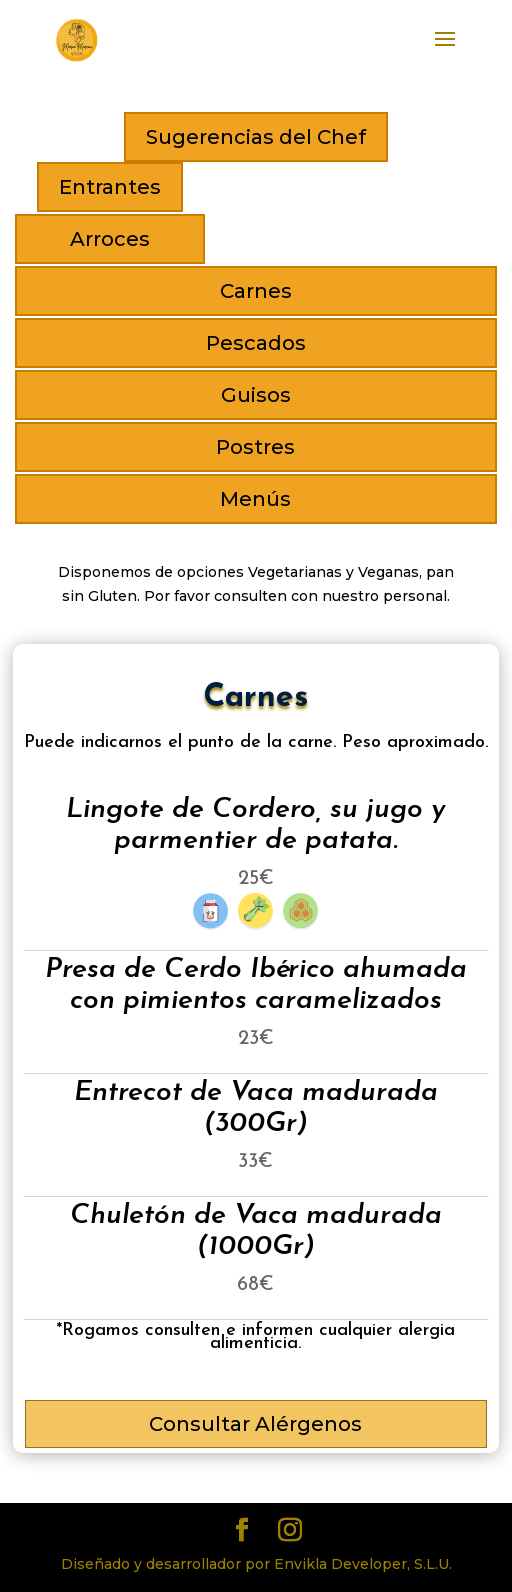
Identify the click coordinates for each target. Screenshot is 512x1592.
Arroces (110, 239)
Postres (255, 447)
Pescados (256, 343)
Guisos (256, 395)
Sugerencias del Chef (256, 137)
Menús (255, 499)
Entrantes (110, 187)
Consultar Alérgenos (255, 1424)
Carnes (256, 291)
